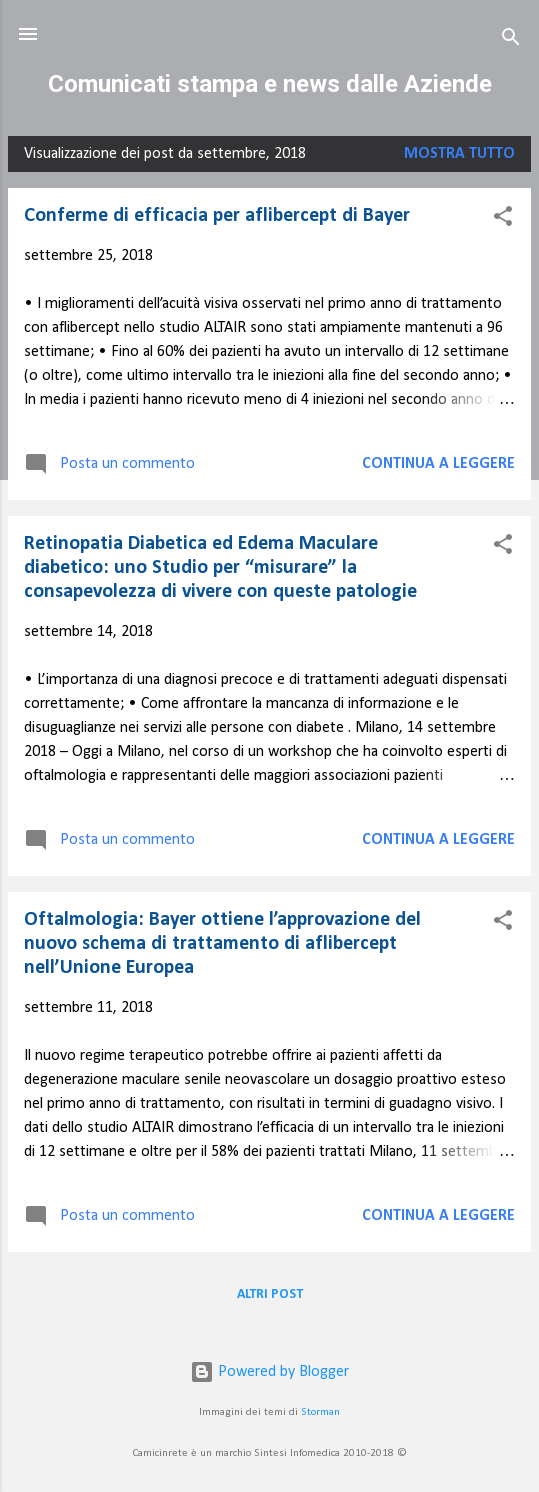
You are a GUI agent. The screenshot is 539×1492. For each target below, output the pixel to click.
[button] (503, 220)
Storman (320, 1412)
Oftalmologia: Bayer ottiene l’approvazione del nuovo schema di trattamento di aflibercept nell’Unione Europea (222, 944)
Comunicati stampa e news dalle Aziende (270, 84)
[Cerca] (511, 40)
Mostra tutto (459, 154)
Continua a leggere (438, 464)
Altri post (270, 1294)
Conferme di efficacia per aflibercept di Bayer (217, 216)
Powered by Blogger (269, 1372)
